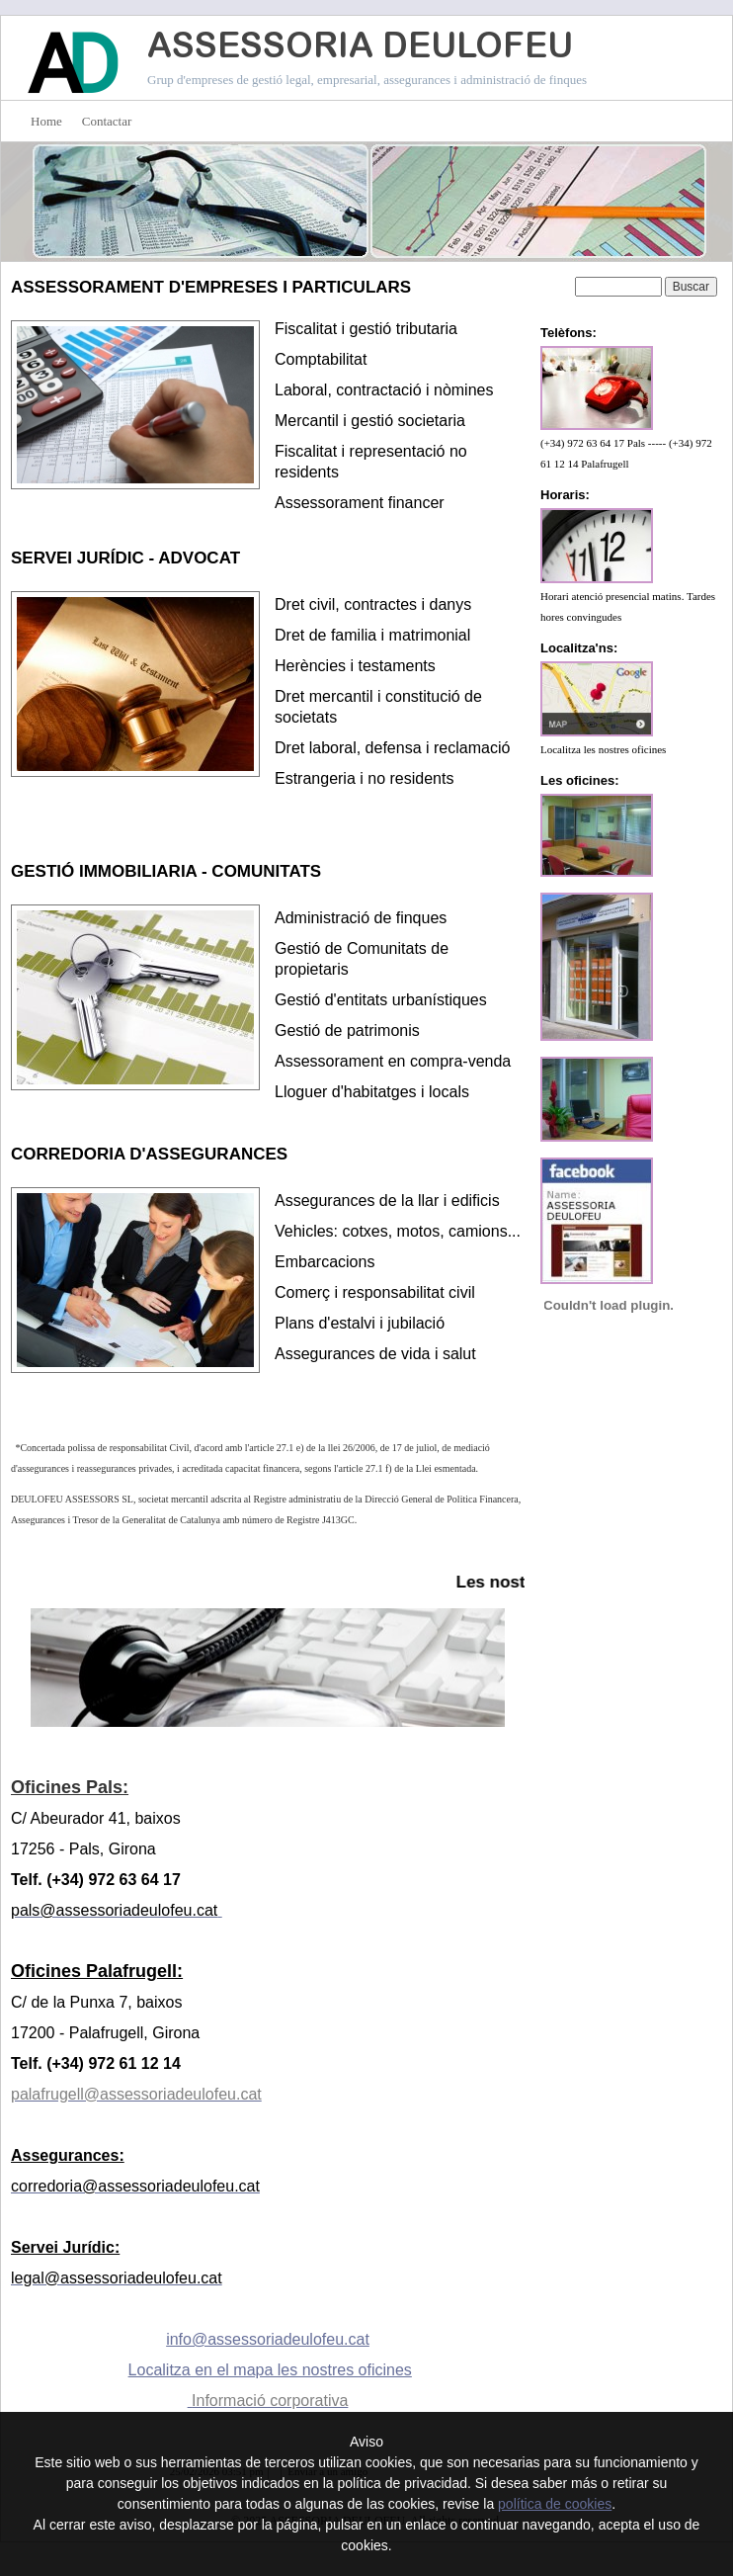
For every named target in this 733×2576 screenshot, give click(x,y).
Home (46, 121)
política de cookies (554, 2504)
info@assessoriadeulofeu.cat (267, 2339)
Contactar (107, 121)
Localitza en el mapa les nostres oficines (270, 2369)
